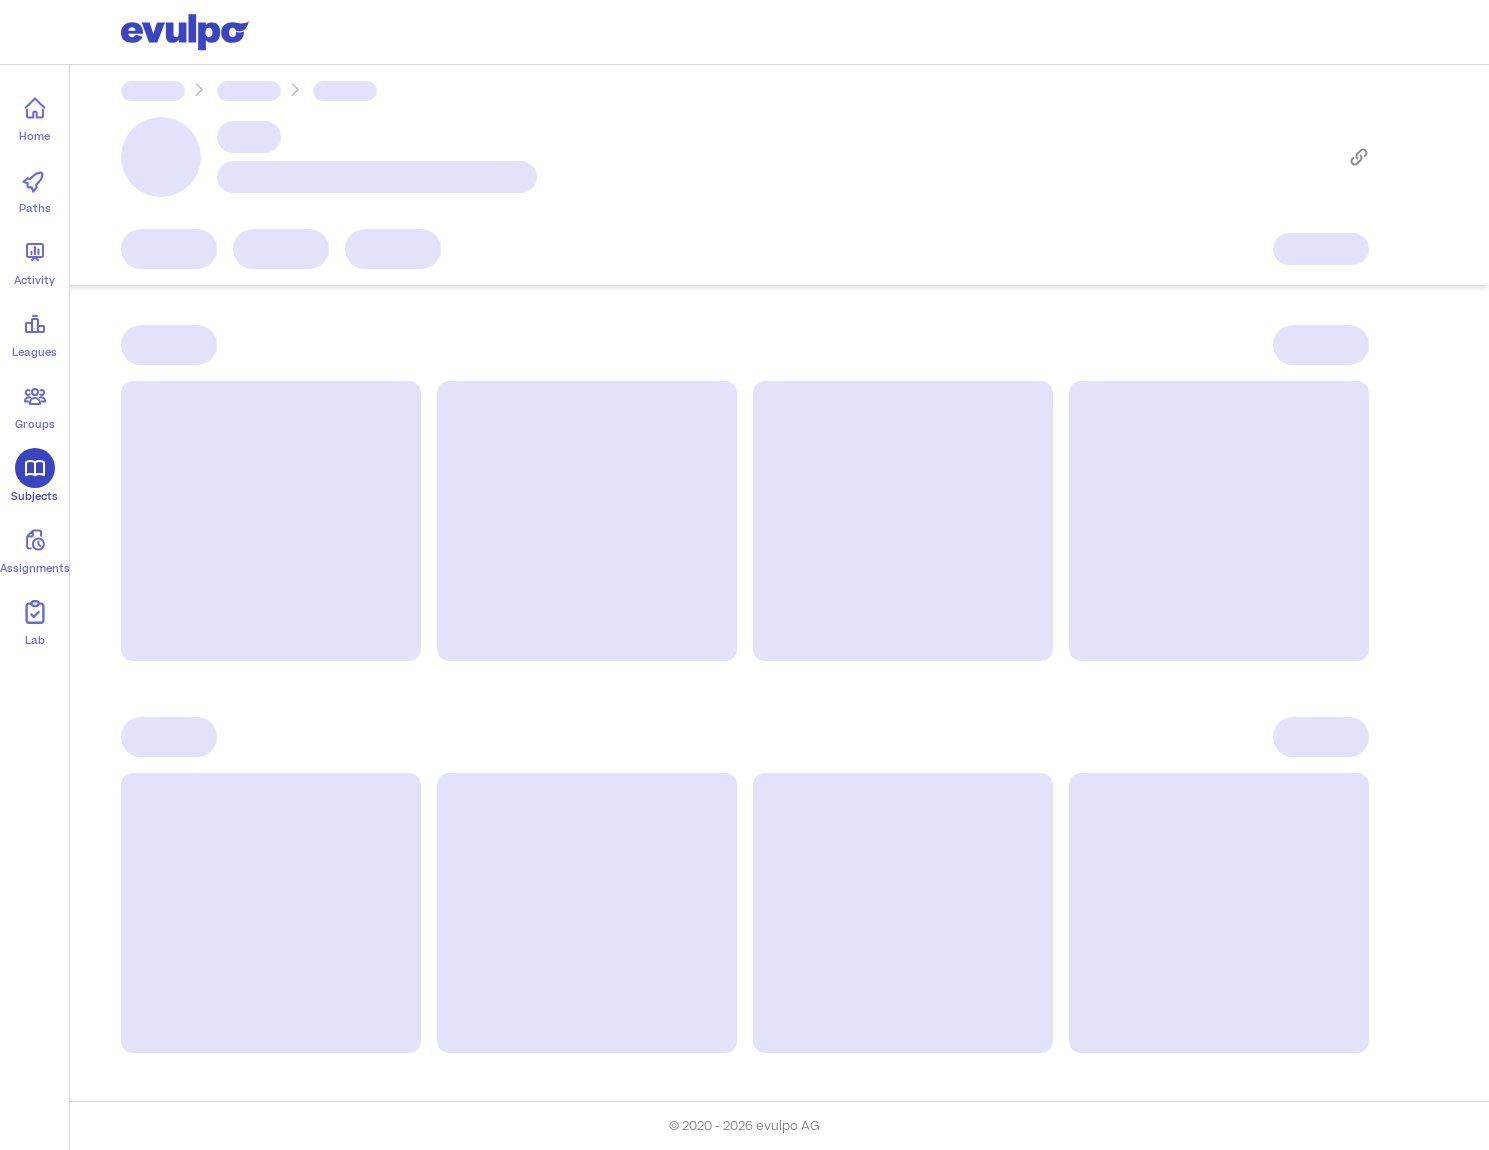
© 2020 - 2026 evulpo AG (744, 1126)
